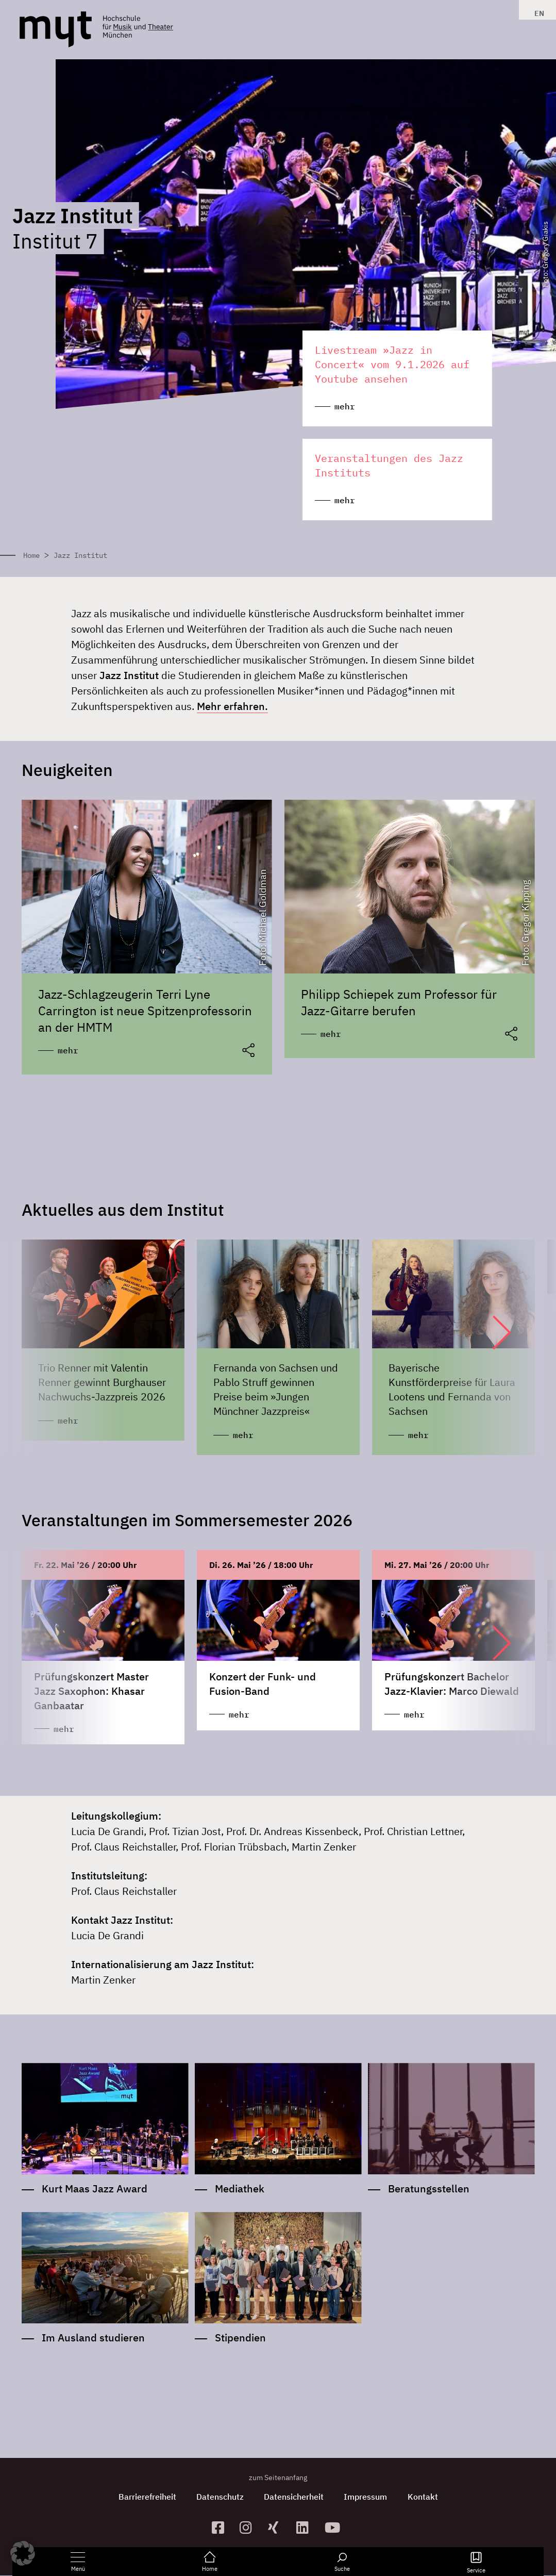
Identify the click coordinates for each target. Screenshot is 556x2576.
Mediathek (239, 2189)
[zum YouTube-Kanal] (335, 2528)
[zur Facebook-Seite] (222, 2528)
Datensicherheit (294, 2497)
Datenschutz (219, 2497)
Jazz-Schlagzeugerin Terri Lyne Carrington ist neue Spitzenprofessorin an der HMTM (145, 1010)
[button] (491, 1332)
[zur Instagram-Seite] (250, 2528)
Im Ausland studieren (93, 2338)
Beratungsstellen (428, 2189)
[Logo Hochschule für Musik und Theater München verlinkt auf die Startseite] (56, 29)
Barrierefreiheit (146, 2497)
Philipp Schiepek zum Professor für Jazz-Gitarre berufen (399, 1002)
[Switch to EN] (536, 13)
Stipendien (240, 2338)
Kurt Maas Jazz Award (94, 2189)
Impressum (365, 2497)
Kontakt (423, 2497)
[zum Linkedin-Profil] (306, 2528)
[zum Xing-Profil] (278, 2528)
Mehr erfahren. (232, 706)
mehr (68, 1050)
